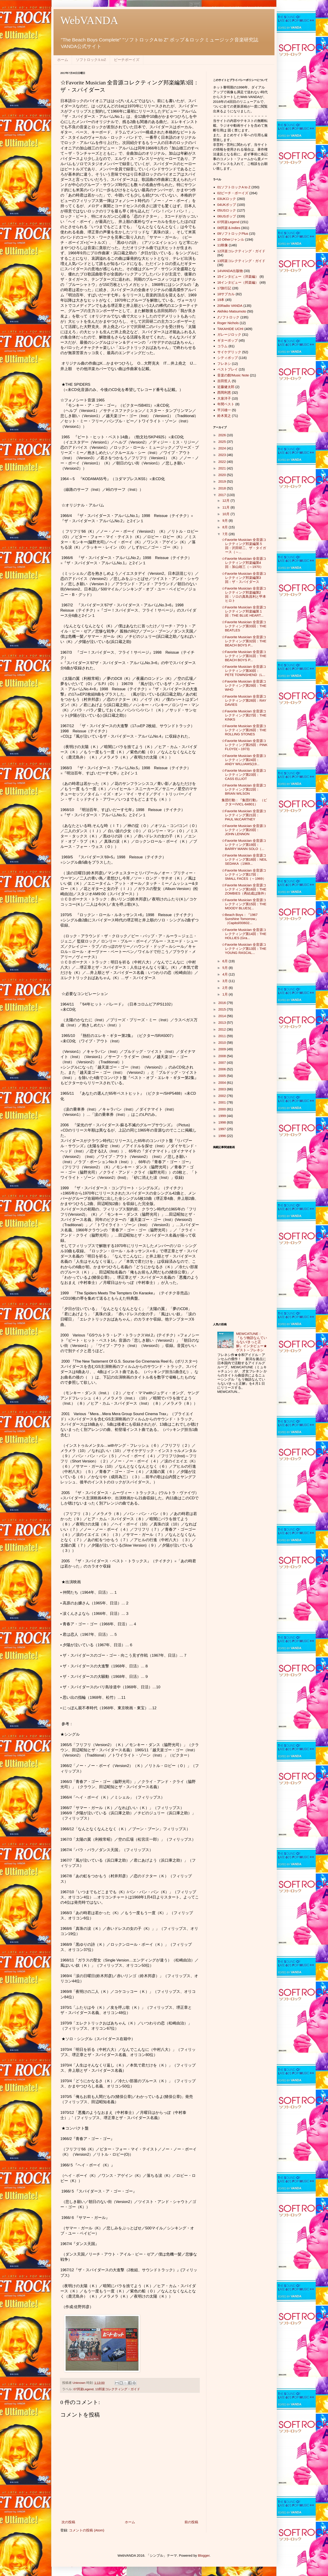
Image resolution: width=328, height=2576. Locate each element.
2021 (222, 468)
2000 (222, 1109)
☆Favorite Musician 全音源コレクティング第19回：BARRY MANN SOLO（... (244, 845)
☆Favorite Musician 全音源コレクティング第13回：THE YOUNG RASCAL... (244, 949)
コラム (222, 346)
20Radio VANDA (230, 306)
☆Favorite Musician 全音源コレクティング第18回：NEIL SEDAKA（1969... (244, 859)
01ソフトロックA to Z (234, 187)
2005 (222, 1076)
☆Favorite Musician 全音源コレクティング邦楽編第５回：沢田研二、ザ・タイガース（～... (244, 546)
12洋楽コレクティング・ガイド (241, 251)
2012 (222, 1029)
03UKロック (226, 199)
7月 (225, 534)
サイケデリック (229, 352)
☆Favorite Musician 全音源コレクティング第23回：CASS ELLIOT (244, 775)
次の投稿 (68, 2522)
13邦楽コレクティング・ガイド (117, 2389)
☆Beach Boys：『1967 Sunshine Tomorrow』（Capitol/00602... (240, 919)
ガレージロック (229, 334)
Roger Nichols (228, 323)
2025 (222, 442)
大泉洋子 (224, 398)
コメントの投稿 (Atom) (86, 2530)
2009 (222, 1049)
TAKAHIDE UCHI (230, 329)
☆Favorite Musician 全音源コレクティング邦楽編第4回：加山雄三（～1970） (244, 563)
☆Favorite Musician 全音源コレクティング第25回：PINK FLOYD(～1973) (245, 745)
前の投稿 (191, 2522)
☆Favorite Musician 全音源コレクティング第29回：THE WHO (244, 685)
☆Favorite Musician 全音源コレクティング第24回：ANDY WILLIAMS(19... (244, 760)
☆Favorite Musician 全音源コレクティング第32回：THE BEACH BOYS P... (244, 641)
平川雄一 (224, 410)
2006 (222, 1069)
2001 (222, 1102)
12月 (226, 500)
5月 (225, 968)
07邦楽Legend (84, 2389)
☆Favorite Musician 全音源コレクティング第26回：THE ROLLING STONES (244, 730)
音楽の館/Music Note (233, 375)
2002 (222, 1096)
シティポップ (227, 358)
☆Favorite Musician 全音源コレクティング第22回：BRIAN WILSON (244, 789)
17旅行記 (224, 288)
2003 (222, 1089)
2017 (222, 495)
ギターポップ (227, 340)
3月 (225, 981)
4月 (225, 974)
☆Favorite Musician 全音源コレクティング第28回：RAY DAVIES (244, 700)
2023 (222, 455)
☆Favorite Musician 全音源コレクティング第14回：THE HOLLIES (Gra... (244, 934)
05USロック (226, 210)
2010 (222, 1042)
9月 (225, 520)
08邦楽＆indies (228, 228)
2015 (222, 1009)
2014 (222, 1016)
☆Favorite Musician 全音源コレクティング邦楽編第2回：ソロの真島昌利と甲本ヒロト (244, 594)
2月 (225, 988)
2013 (222, 1022)
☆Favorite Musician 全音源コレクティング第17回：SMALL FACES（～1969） (244, 874)
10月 (226, 514)
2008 (222, 1056)
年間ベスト (225, 404)
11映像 (222, 245)
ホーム (62, 60)
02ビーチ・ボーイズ (233, 193)
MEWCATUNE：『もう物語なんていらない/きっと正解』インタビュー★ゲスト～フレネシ (251, 1342)
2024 (222, 448)
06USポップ (226, 216)
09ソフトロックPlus (232, 233)
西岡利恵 (224, 392)
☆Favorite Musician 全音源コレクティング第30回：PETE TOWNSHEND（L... (244, 671)
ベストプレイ (227, 369)
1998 (222, 1122)
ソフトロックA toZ (91, 60)
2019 (222, 481)
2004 (222, 1082)
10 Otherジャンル (230, 239)
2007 (222, 1062)
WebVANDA (89, 20)
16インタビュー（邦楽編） (238, 282)
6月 (225, 961)
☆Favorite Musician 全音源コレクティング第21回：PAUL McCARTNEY (244, 815)
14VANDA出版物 (230, 271)
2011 (222, 1036)
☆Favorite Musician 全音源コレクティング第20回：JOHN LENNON (244, 830)
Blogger (204, 2555)
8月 (225, 527)
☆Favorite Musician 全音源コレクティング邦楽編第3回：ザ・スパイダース (244, 578)
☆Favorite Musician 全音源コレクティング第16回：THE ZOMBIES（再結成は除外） (245, 889)
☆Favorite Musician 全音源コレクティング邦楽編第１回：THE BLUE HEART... (244, 611)
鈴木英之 (224, 416)
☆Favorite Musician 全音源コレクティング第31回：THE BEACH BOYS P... (244, 656)
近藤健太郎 (225, 387)
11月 (226, 507)
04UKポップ (226, 205)
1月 (225, 994)
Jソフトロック (228, 317)
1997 (222, 1129)
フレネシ (224, 363)
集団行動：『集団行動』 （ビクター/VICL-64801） (244, 802)
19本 (221, 300)
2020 (222, 475)
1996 (222, 1136)
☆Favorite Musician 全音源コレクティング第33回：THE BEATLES (244, 626)
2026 (222, 435)
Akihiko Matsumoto (231, 311)
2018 (222, 488)
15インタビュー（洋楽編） (238, 276)
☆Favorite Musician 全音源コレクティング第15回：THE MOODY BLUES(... (244, 904)
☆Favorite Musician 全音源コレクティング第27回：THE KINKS (244, 715)
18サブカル (226, 294)
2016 (222, 1003)
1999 (222, 1116)
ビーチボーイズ (126, 60)
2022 (222, 462)
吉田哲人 (224, 381)
